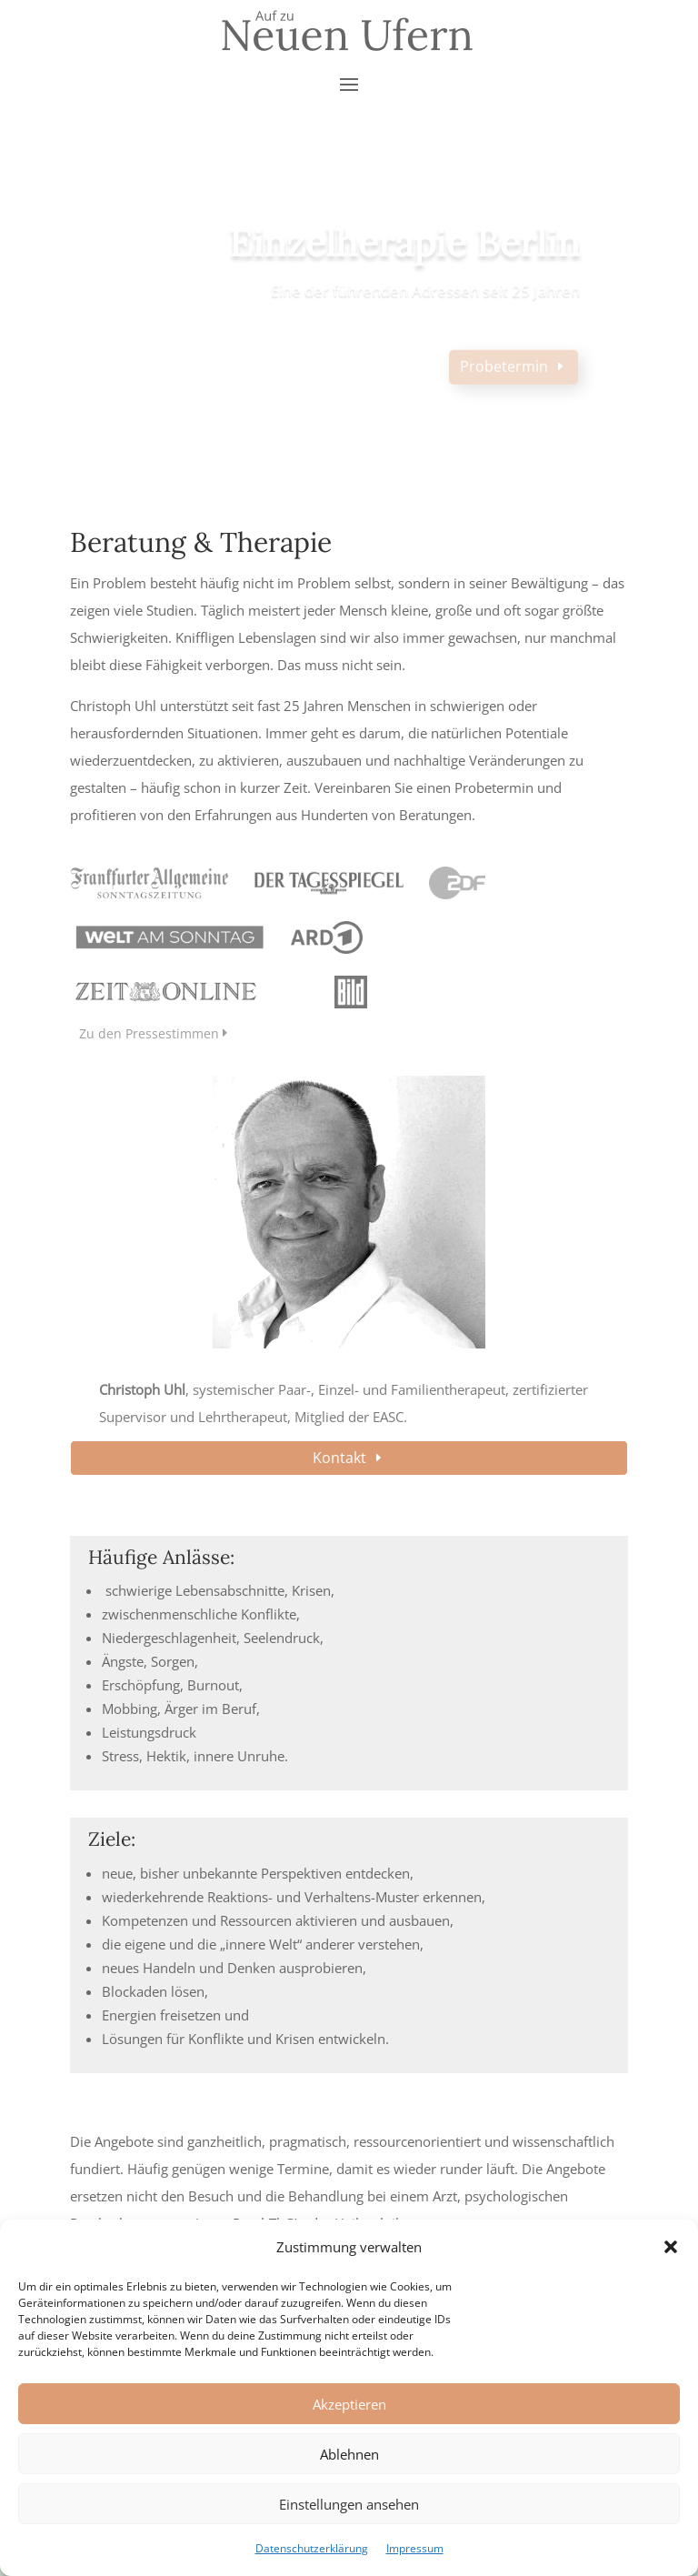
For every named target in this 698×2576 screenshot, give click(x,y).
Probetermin (504, 377)
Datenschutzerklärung (311, 2548)
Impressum (415, 2548)
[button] (671, 2247)
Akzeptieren (349, 2404)
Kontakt (339, 1458)
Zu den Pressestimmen (149, 1033)
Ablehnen (349, 2454)
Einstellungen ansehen (349, 2504)
